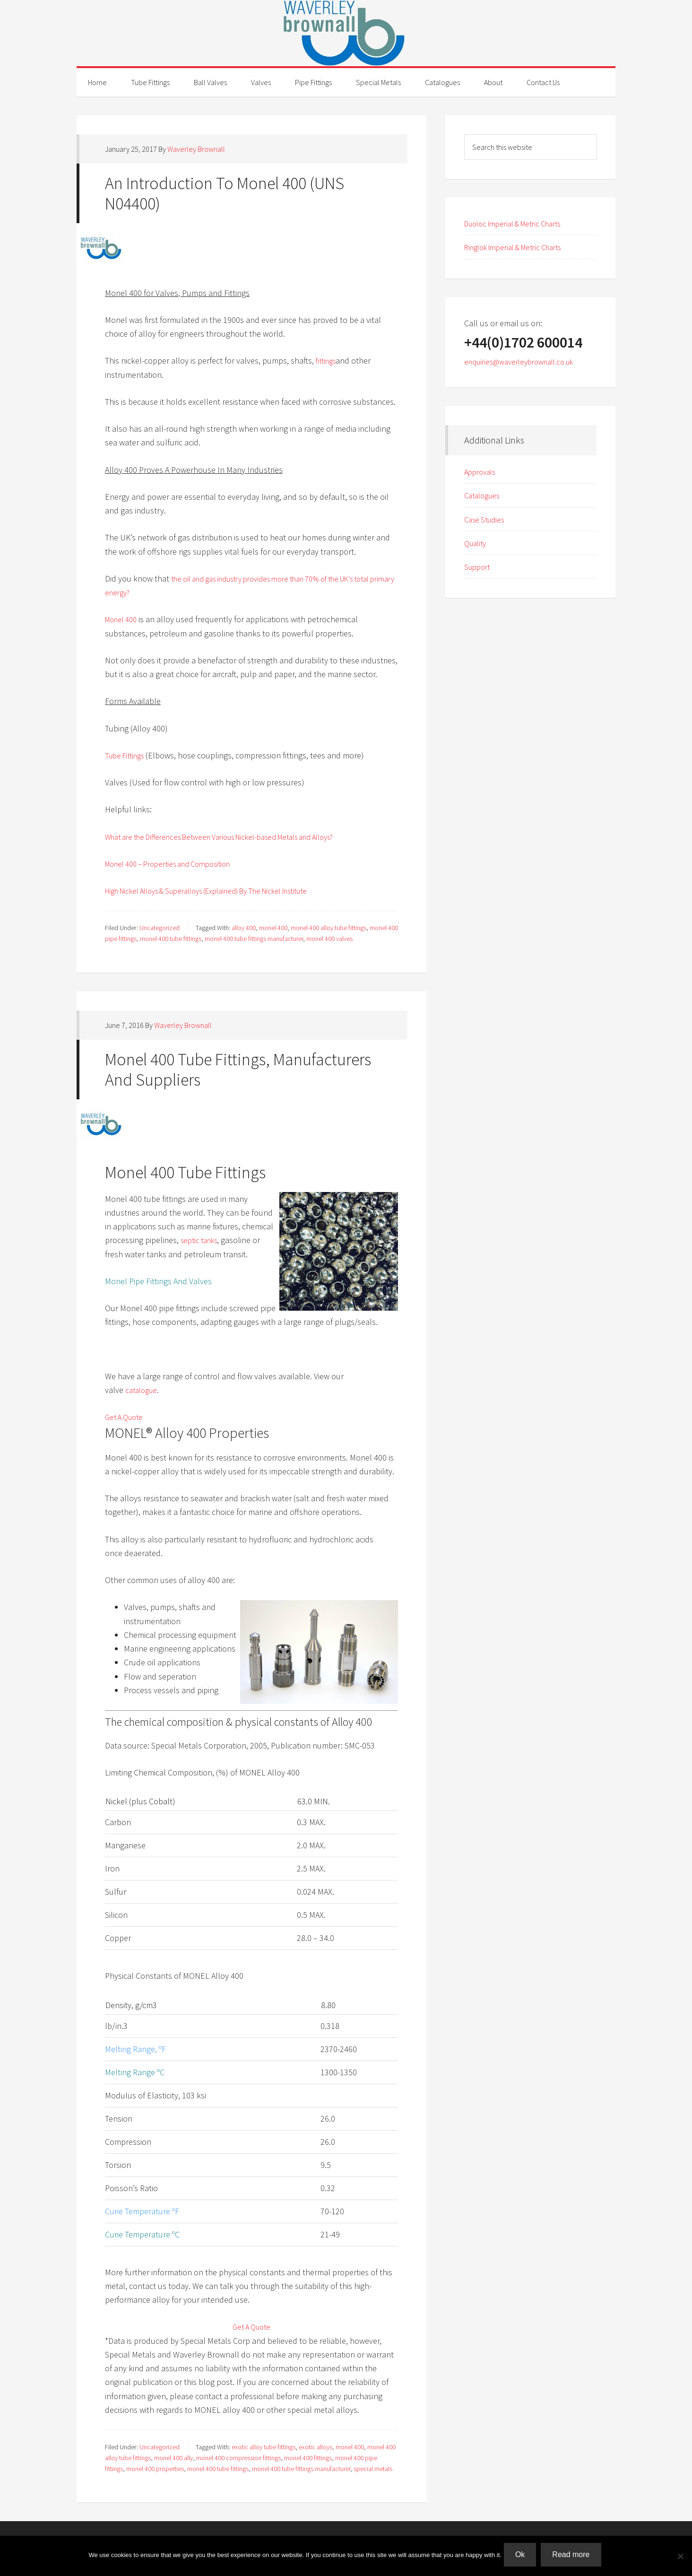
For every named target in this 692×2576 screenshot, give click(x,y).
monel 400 (273, 927)
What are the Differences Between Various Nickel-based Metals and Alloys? (236, 836)
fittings (327, 360)
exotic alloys (315, 2447)
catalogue (143, 1389)
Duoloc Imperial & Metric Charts (520, 223)
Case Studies (486, 519)
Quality (476, 543)
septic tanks (202, 1240)
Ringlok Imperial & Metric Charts (520, 247)
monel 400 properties (155, 2468)
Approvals (482, 471)
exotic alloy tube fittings (263, 2447)
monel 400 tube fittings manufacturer (254, 938)
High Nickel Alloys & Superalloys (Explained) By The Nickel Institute (223, 890)
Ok (522, 2557)
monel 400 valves (329, 938)
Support (478, 566)
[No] (680, 2557)
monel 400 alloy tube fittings (328, 927)
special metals (373, 2468)
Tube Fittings (127, 755)
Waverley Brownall (346, 33)
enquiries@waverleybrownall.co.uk (526, 361)
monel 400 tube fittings (170, 938)
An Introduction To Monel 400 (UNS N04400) (224, 193)
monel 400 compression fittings (238, 2458)
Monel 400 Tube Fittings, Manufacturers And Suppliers (238, 1069)
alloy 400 (244, 927)
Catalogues (484, 495)
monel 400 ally (173, 2458)
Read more (573, 2557)
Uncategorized (159, 927)
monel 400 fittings (308, 2458)
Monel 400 (123, 619)
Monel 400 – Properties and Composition (176, 863)
